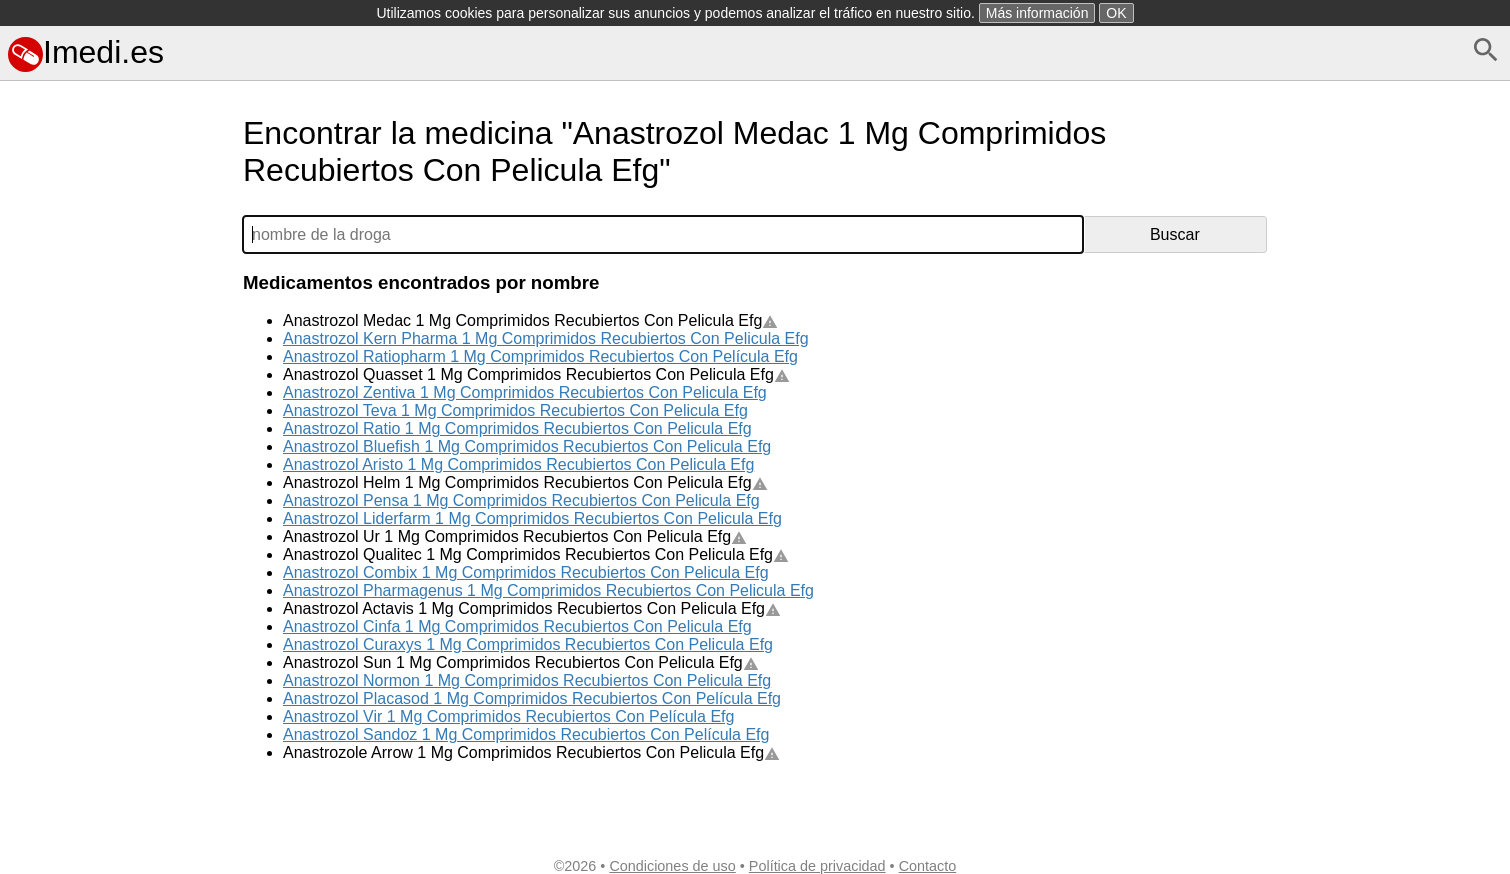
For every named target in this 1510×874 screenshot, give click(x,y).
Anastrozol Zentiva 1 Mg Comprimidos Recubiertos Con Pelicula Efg (525, 392)
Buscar (1175, 234)
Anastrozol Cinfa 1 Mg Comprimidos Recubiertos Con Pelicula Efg (517, 626)
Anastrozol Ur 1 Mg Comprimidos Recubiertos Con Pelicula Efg (515, 536)
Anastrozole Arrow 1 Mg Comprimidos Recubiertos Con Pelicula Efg (531, 752)
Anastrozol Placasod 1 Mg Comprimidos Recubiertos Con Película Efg (532, 698)
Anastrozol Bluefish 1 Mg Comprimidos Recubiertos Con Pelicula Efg (527, 446)
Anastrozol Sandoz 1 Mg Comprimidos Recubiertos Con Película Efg (526, 734)
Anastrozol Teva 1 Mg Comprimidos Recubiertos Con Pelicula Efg (515, 410)
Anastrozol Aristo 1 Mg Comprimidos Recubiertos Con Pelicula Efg (518, 464)
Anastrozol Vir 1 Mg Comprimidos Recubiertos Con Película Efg (508, 716)
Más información (1037, 13)
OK (1116, 13)
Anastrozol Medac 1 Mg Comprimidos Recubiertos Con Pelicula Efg (530, 320)
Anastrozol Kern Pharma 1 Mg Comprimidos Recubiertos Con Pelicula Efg (546, 338)
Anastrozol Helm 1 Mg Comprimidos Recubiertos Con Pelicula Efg (525, 482)
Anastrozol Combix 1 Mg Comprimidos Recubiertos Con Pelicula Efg (526, 572)
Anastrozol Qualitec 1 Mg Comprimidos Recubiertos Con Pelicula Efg (536, 554)
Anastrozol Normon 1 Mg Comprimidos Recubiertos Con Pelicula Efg (527, 680)
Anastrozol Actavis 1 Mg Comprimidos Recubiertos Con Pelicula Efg (532, 608)
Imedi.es (86, 52)
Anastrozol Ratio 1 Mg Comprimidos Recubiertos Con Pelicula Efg (517, 428)
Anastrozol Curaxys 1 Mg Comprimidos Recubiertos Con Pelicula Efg (528, 644)
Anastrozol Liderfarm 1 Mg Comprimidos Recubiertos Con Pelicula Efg (532, 518)
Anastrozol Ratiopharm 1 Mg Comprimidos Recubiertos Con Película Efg (540, 356)
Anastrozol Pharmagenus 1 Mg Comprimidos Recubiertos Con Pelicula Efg (548, 590)
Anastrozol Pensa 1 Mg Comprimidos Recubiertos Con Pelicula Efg (521, 500)
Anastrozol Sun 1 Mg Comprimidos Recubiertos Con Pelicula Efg (521, 662)
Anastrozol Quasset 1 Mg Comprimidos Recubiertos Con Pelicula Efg (536, 374)
